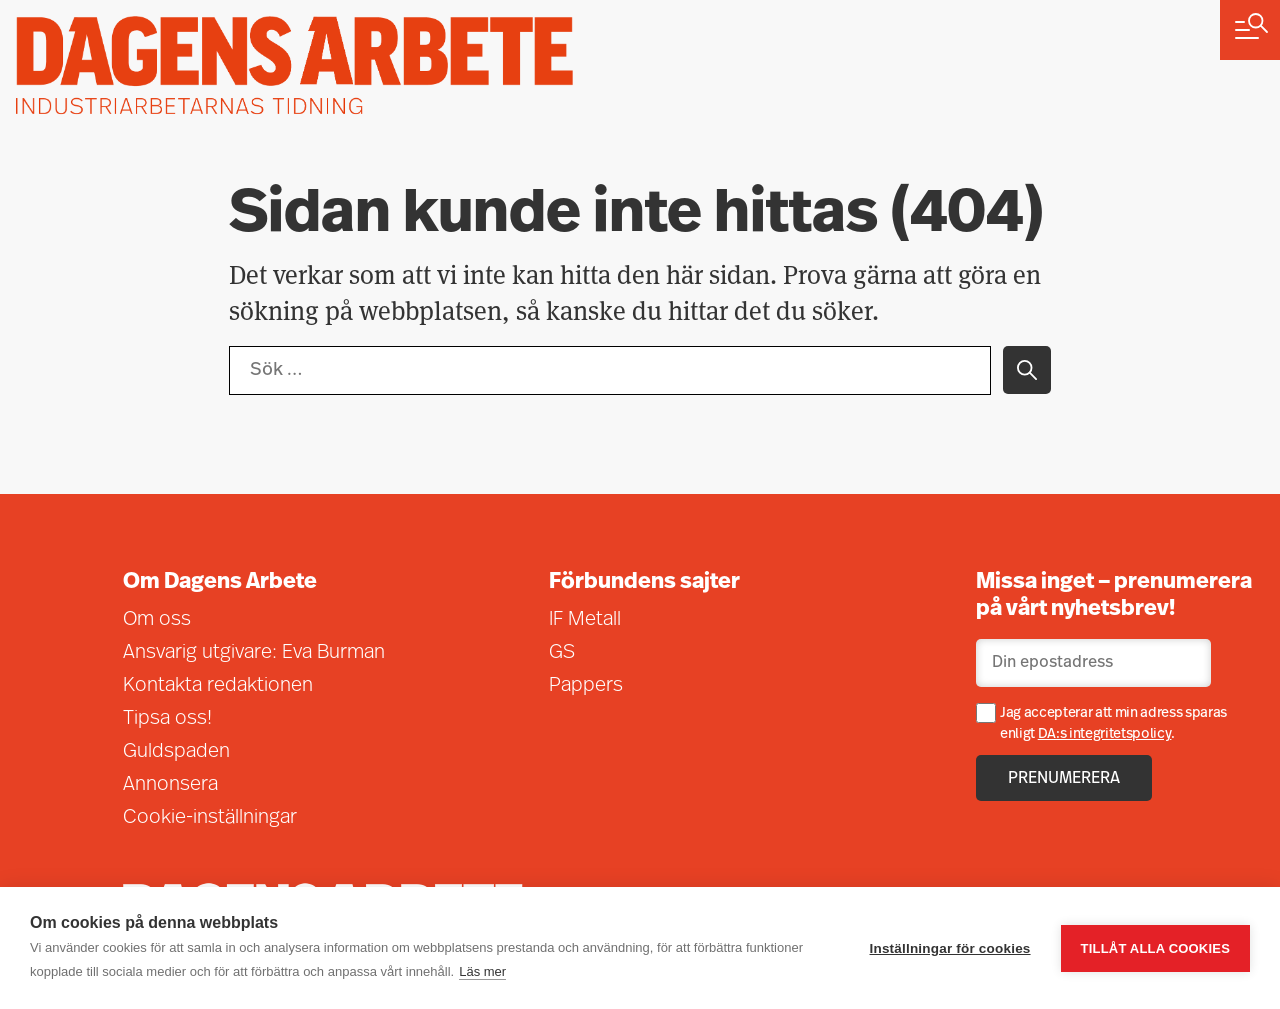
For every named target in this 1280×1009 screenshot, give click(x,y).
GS (562, 653)
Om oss (157, 620)
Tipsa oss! (167, 719)
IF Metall (585, 620)
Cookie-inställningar (210, 818)
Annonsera (170, 785)
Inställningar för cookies (950, 948)
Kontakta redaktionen (218, 686)
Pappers (586, 686)
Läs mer (482, 971)
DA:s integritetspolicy (1105, 734)
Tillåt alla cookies (1155, 948)
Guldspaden (176, 752)
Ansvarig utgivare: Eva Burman (254, 653)
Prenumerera (1064, 779)
